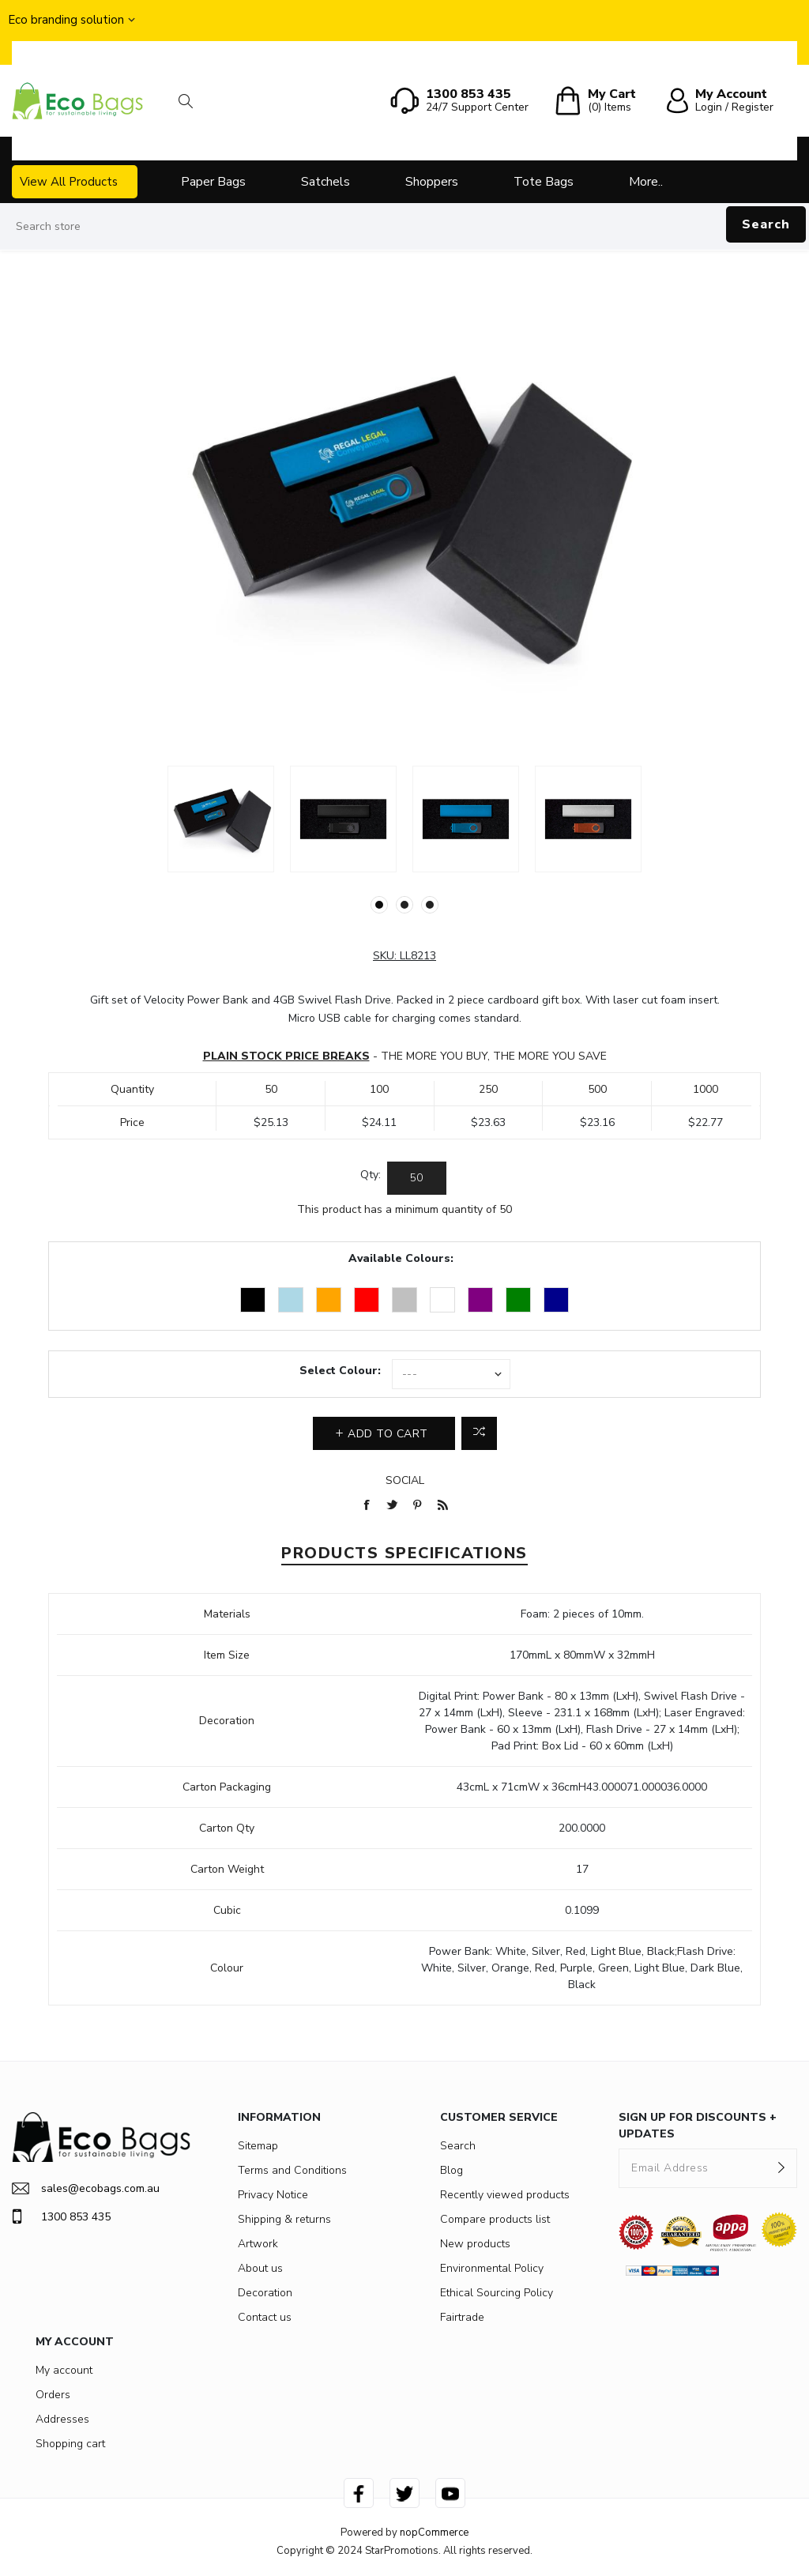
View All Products (69, 182)
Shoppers (431, 181)
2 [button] (404, 905)
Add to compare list (479, 1433)
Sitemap (258, 2145)
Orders (53, 2394)
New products (475, 2243)
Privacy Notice (273, 2194)
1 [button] (379, 905)
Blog (451, 2170)
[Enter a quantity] (416, 1178)
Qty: (370, 1174)
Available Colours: (400, 1258)
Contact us (265, 2317)
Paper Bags (213, 181)
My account (64, 2370)
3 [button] (430, 905)
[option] (221, 819)
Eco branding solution (66, 20)
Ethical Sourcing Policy (496, 2292)
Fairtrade (462, 2317)
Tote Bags (544, 181)
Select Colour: (340, 1370)
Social (405, 1480)
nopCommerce (434, 2532)
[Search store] (404, 226)
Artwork (258, 2243)
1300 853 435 (61, 2216)
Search (766, 224)
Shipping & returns (284, 2219)
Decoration (265, 2292)
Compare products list (495, 2219)
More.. (646, 181)
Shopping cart (70, 2443)
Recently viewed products (505, 2194)
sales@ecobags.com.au (86, 2188)
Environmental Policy (492, 2268)
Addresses (62, 2419)
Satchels (325, 181)
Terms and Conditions (292, 2170)
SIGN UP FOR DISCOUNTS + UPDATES (698, 2125)
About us (260, 2268)
